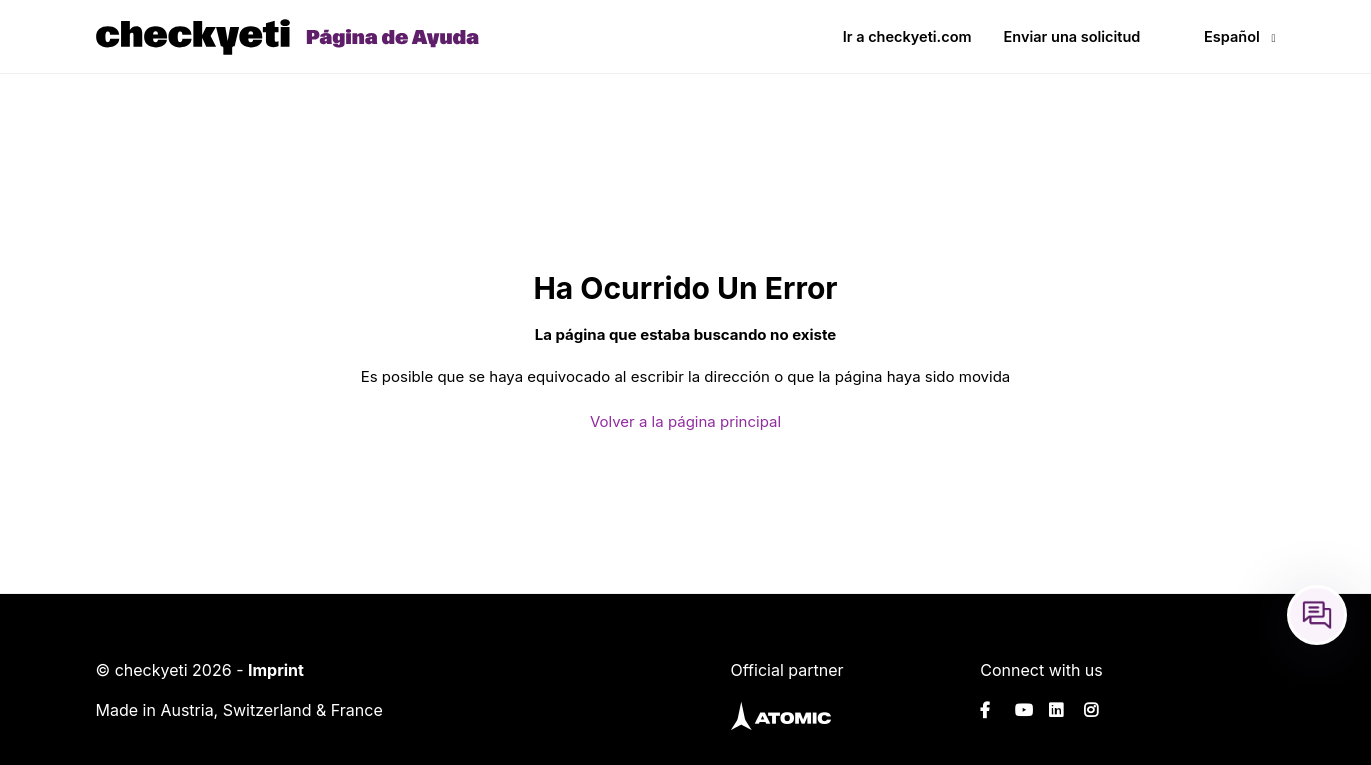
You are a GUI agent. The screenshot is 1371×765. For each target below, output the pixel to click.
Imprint (276, 670)
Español (1231, 36)
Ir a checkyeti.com (907, 36)
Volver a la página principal (685, 421)
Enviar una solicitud (1072, 36)
